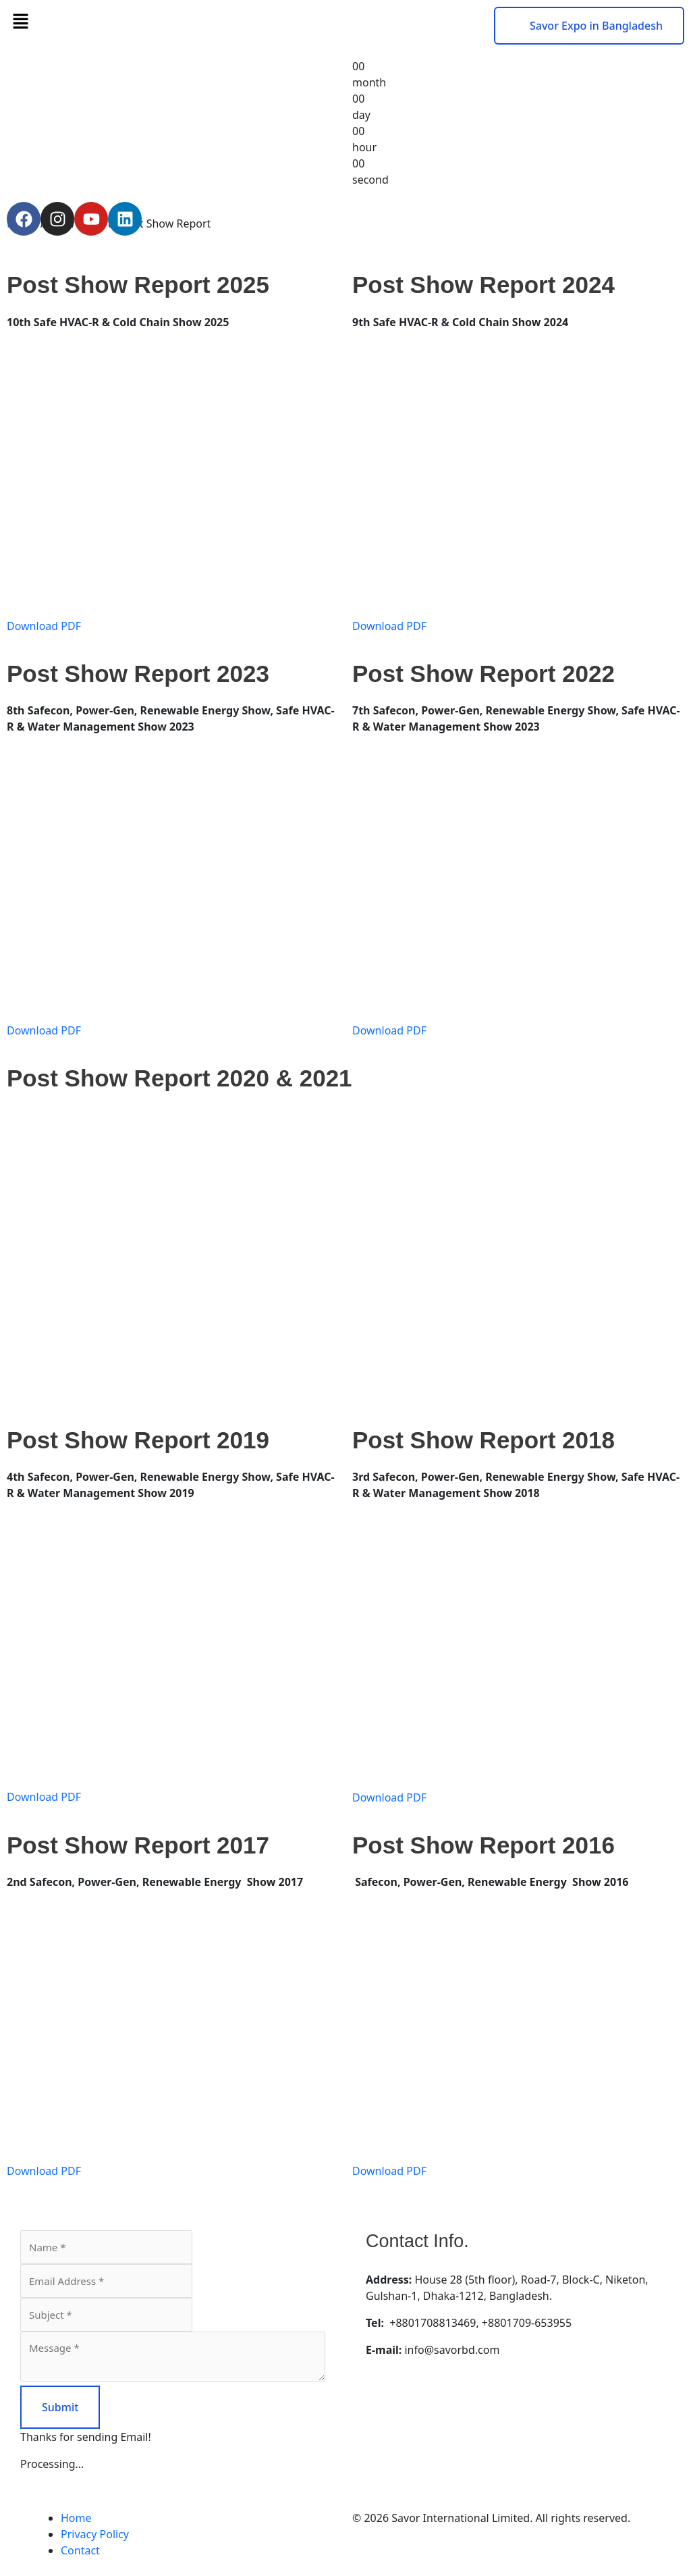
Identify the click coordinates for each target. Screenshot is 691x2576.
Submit (60, 2407)
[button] (173, 21)
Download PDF (44, 626)
